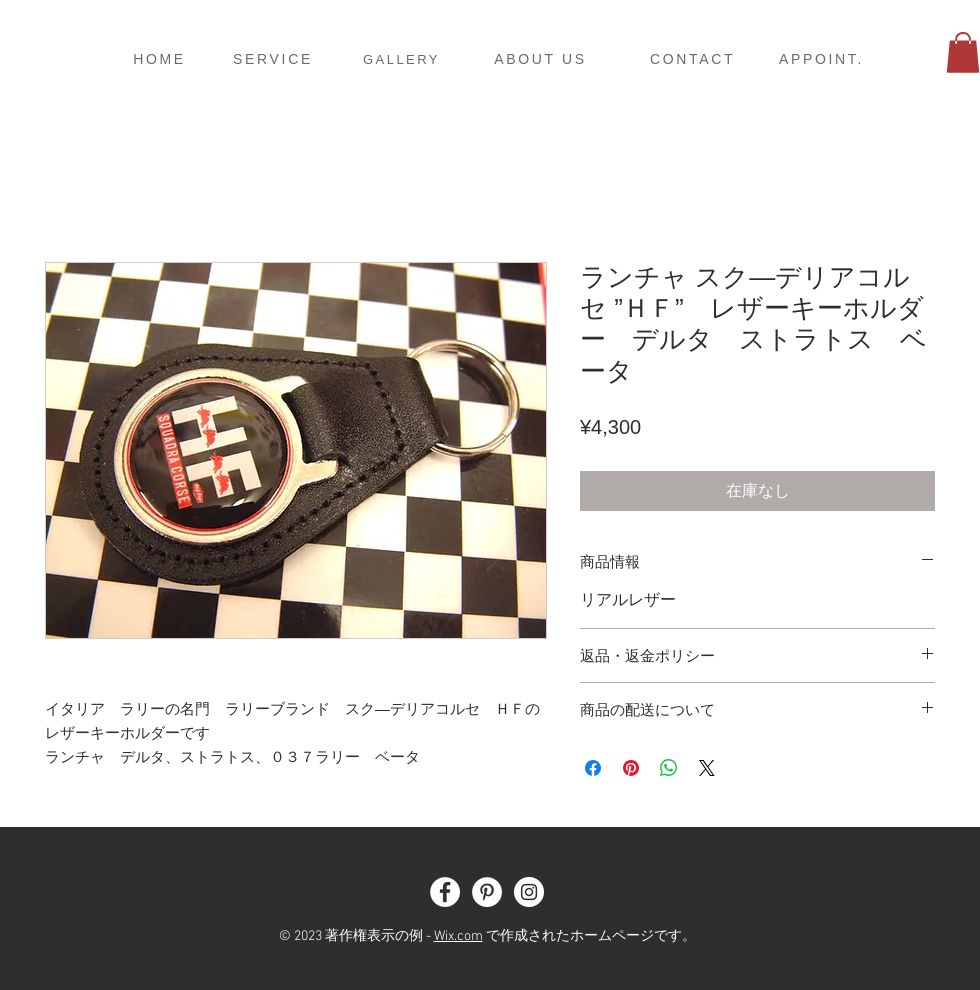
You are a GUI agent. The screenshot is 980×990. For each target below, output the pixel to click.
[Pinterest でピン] (631, 768)
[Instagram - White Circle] (529, 892)
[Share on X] (707, 768)
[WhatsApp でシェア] (669, 768)
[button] (963, 52)
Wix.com (458, 936)
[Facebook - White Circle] (445, 892)
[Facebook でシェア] (593, 768)
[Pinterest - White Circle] (487, 892)
